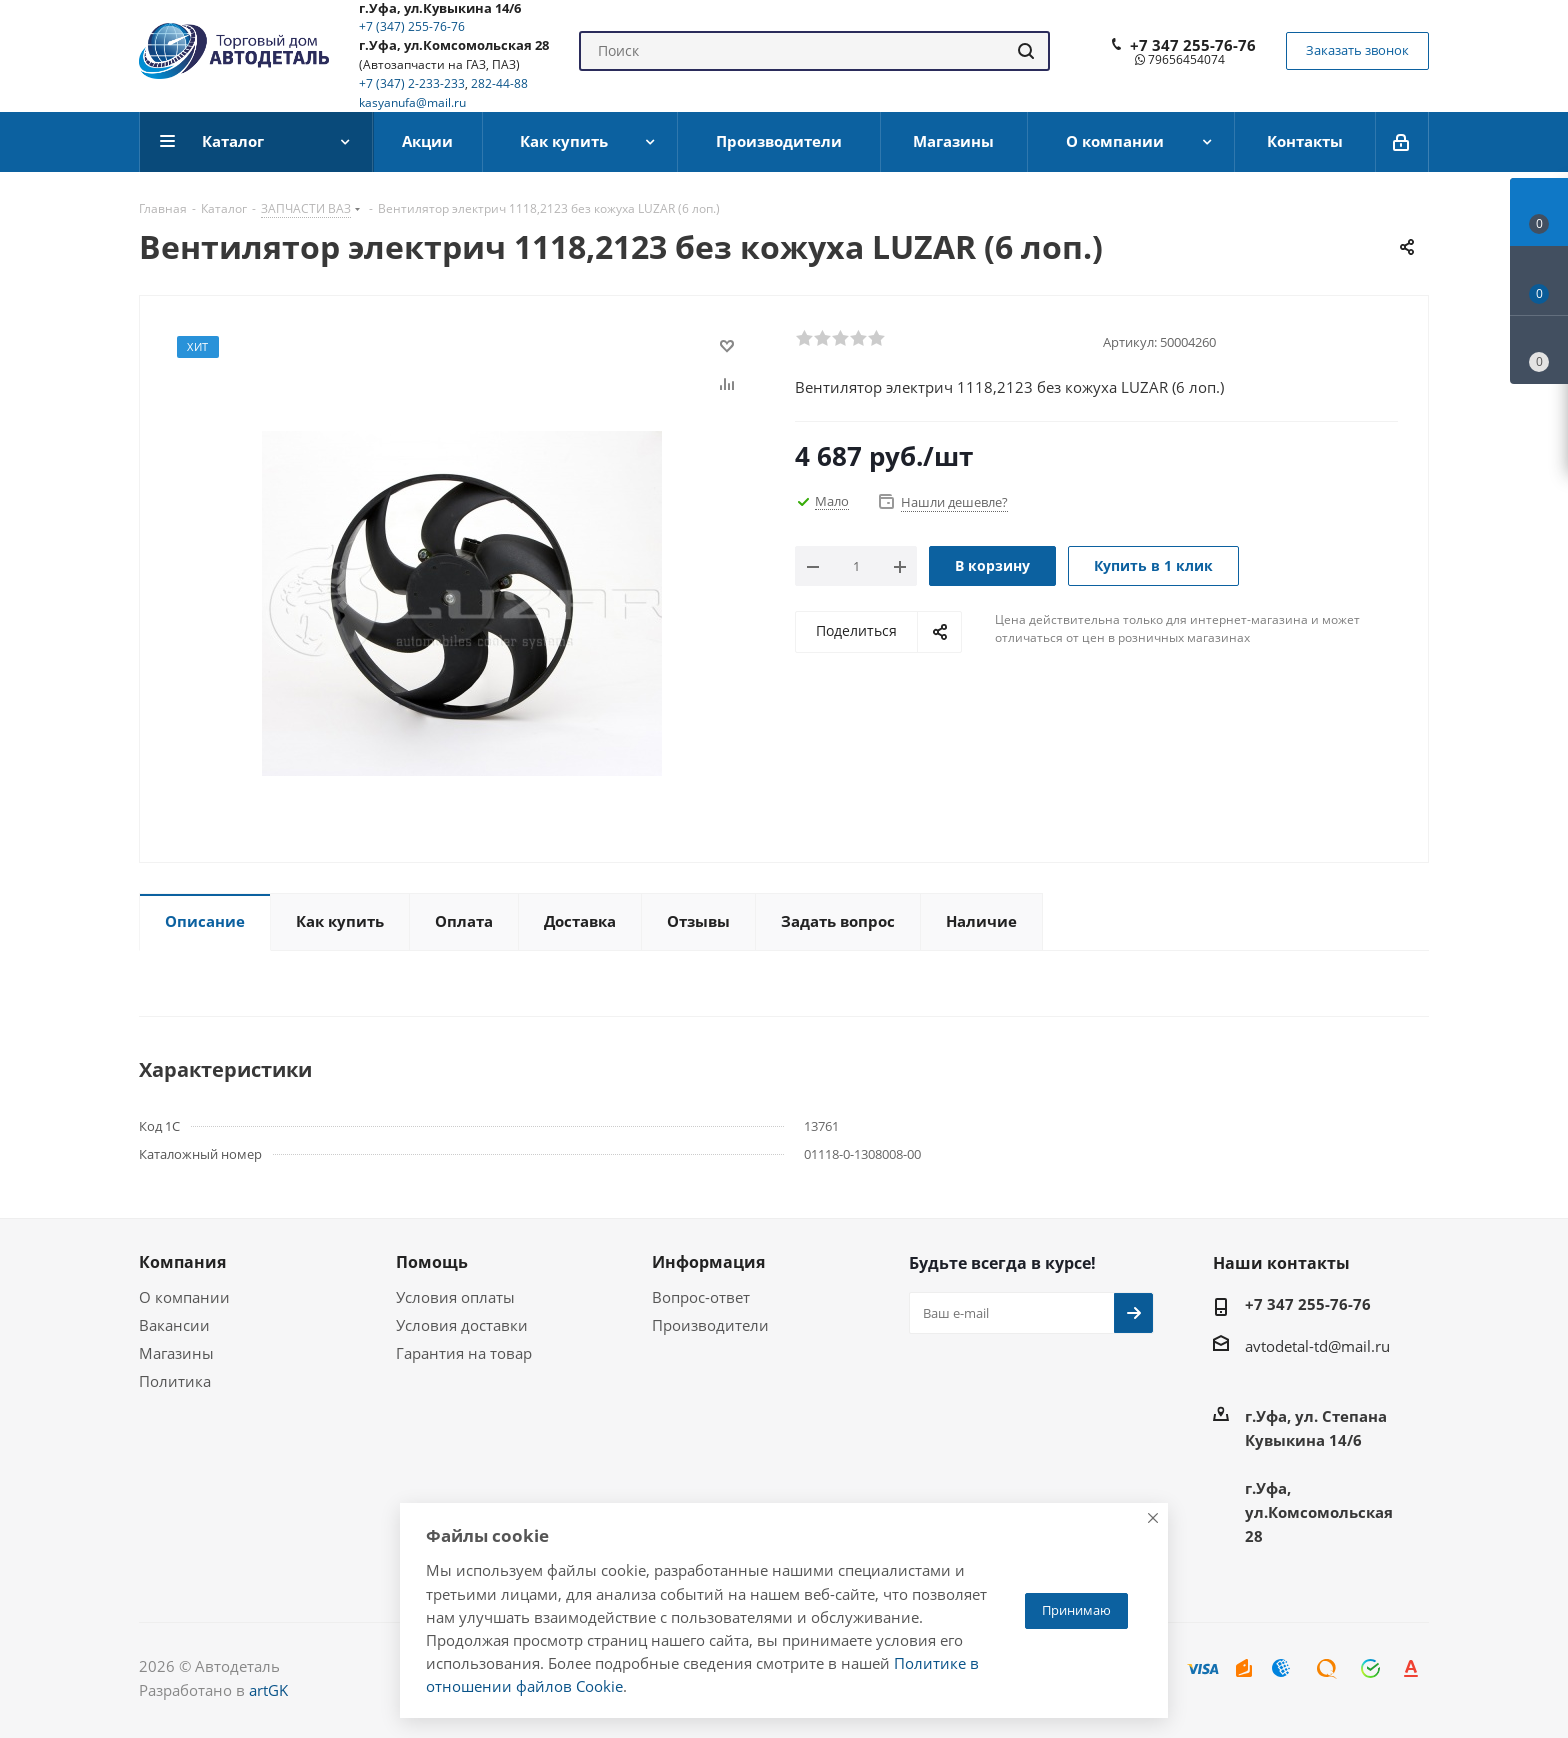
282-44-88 (499, 83)
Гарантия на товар (464, 1353)
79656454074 (1180, 59)
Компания (182, 1262)
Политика (175, 1381)
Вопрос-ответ (701, 1297)
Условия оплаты (455, 1297)
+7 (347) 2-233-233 (412, 83)
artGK (268, 1690)
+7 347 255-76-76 (1193, 45)
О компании (184, 1297)
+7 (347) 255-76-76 (412, 26)
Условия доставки (462, 1325)
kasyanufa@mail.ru (412, 102)
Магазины (176, 1353)
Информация (708, 1262)
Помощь (432, 1262)
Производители (710, 1325)
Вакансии (174, 1325)
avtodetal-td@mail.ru (1317, 1346)
